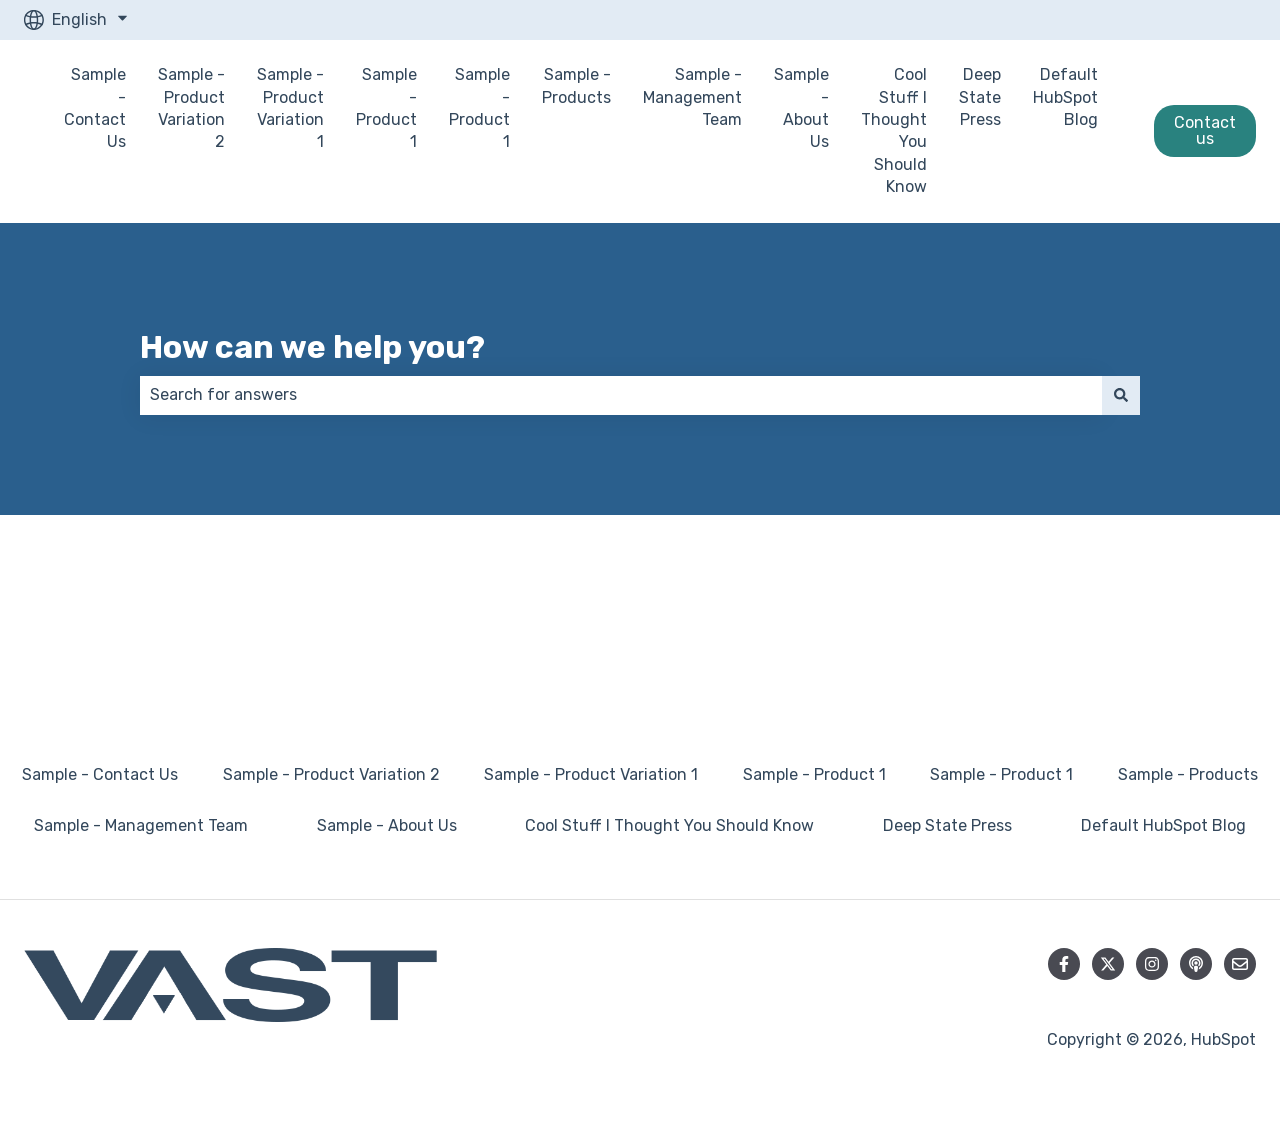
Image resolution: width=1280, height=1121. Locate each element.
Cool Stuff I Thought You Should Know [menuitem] (669, 825)
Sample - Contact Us (95, 108)
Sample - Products (576, 85)
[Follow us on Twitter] (1108, 964)
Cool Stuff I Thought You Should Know (894, 130)
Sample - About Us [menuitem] (387, 825)
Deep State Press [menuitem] (947, 825)
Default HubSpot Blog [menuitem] (1163, 825)
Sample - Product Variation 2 (191, 108)
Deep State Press (980, 97)
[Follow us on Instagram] (1152, 964)
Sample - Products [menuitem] (1188, 774)
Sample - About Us (801, 108)
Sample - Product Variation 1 (290, 108)
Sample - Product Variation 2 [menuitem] (331, 774)
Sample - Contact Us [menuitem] (100, 774)
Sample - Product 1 (386, 108)
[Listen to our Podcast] (1196, 964)
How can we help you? (312, 347)
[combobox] (621, 395)
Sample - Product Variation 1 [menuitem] (591, 774)
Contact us (1205, 130)
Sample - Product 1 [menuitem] (814, 774)
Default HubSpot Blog (1065, 97)
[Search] (1121, 395)
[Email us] (1240, 964)
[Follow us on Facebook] (1064, 964)
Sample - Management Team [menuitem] (141, 825)
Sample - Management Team (692, 97)
